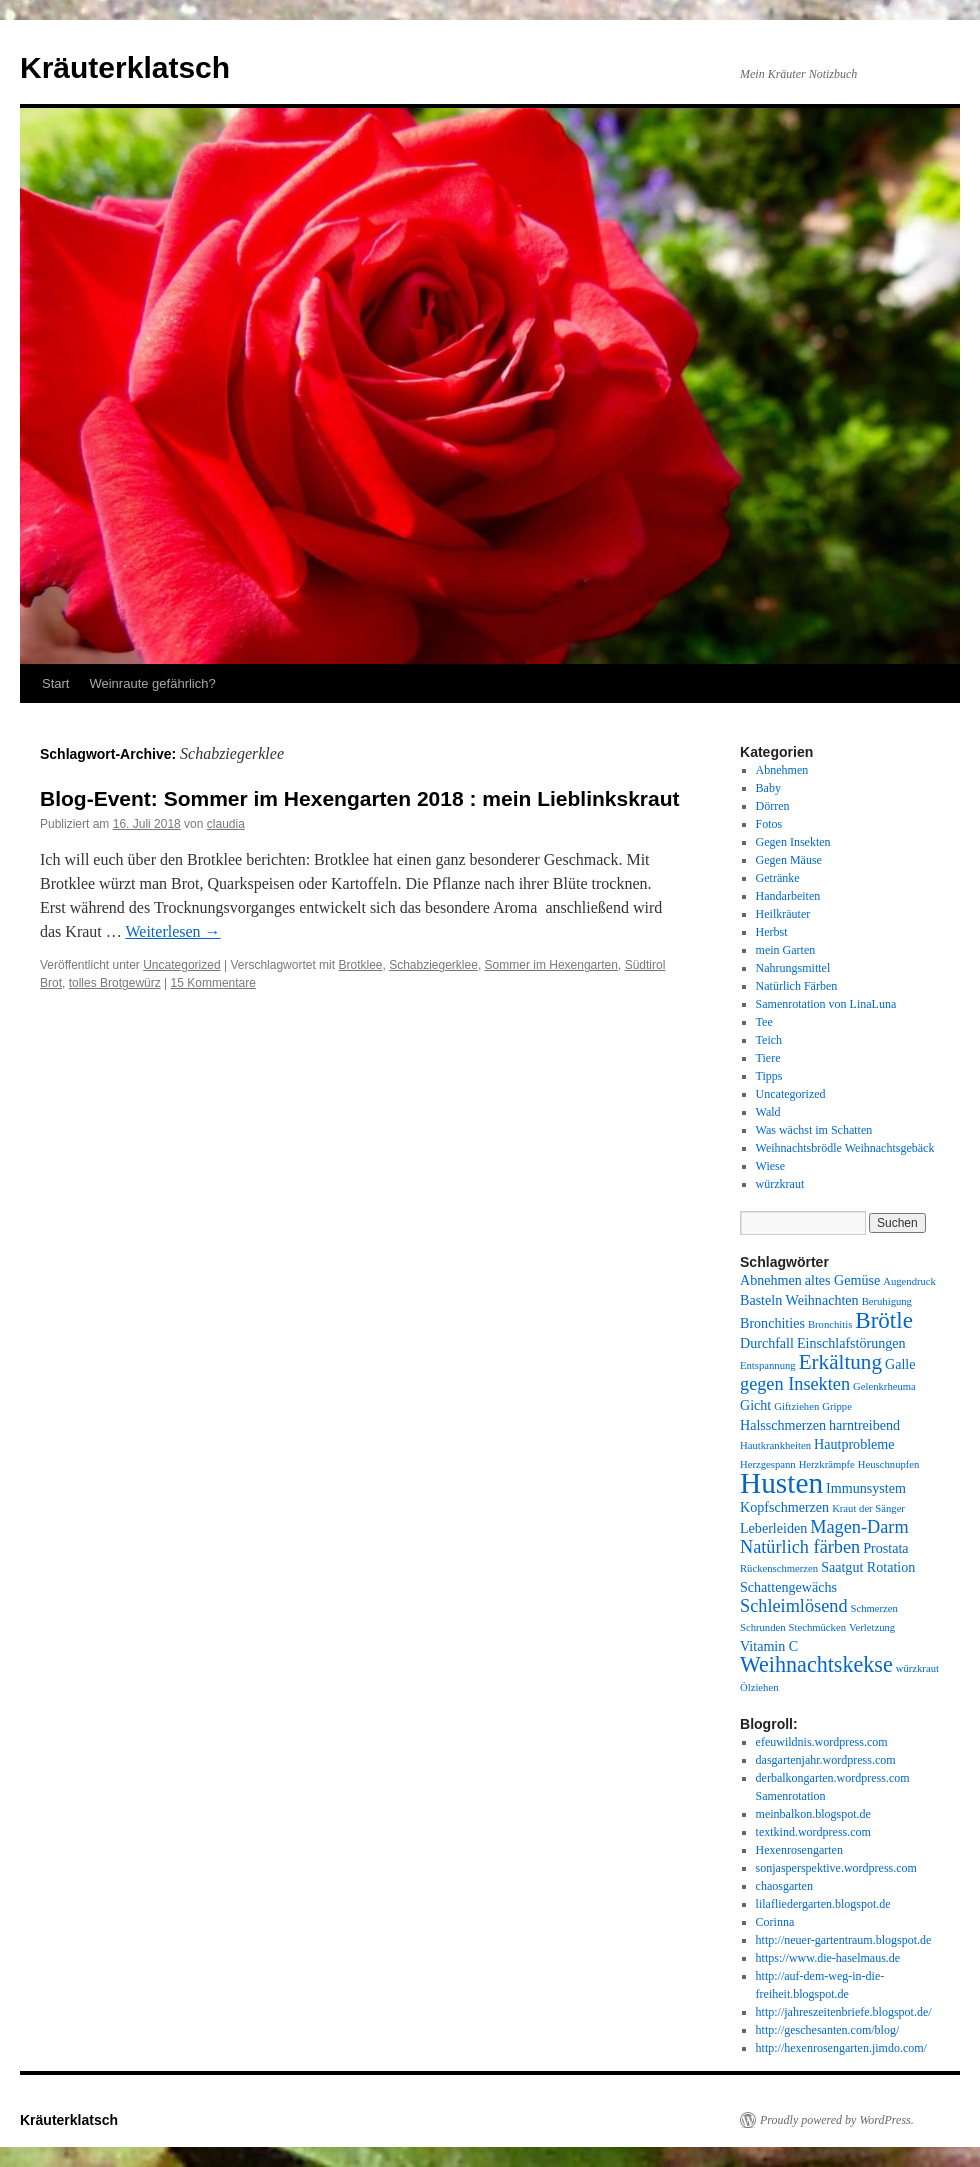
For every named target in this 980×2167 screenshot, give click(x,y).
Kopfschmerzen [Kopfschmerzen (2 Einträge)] (784, 1507)
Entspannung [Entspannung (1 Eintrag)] (768, 1365)
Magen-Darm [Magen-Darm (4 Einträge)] (859, 1527)
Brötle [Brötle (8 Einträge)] (884, 1320)
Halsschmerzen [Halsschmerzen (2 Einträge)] (783, 1425)
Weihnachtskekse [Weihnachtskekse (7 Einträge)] (816, 1664)
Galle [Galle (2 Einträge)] (900, 1364)
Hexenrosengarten (799, 1850)
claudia (226, 824)
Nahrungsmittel (793, 968)
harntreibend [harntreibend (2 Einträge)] (864, 1425)
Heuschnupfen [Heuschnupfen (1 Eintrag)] (889, 1464)
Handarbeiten (788, 896)
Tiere (768, 1058)
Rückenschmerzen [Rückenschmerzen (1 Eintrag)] (779, 1568)
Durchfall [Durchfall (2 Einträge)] (767, 1343)
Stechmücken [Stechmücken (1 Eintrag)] (817, 1627)
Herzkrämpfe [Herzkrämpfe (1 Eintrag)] (827, 1464)
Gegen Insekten (793, 842)
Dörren (773, 806)
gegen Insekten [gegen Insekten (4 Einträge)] (795, 1384)
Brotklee (360, 965)
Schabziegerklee (433, 965)
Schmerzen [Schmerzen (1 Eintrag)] (874, 1608)
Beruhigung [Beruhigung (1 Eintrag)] (887, 1301)
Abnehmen (782, 770)
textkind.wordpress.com (813, 1832)
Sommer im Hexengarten (551, 965)
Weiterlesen (172, 931)
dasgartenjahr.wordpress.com (826, 1760)
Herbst (772, 932)
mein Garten (786, 950)
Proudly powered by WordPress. (837, 2120)
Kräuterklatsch (125, 67)
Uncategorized (181, 965)
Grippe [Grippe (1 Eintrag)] (837, 1406)
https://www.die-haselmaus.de (828, 1958)
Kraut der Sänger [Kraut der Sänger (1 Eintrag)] (868, 1508)
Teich (769, 1040)
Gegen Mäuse (789, 860)
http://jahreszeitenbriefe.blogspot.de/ (844, 2012)
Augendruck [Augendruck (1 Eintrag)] (909, 1281)
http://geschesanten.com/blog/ (828, 2030)
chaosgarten (784, 1886)
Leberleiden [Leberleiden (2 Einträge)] (773, 1528)
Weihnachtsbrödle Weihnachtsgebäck (845, 1148)
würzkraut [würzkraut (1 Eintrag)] (917, 1668)
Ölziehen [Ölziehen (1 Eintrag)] (759, 1687)
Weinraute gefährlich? (152, 683)
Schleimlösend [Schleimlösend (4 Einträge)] (794, 1606)
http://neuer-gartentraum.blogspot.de (844, 1940)
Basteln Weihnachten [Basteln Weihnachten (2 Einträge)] (799, 1300)
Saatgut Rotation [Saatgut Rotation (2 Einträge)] (868, 1567)
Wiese (771, 1166)
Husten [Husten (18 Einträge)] (781, 1483)
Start (55, 683)
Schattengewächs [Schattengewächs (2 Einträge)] (788, 1587)
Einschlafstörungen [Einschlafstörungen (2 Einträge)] (851, 1343)
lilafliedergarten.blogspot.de (823, 1904)
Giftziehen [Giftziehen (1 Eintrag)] (796, 1406)
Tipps (769, 1076)
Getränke (778, 878)
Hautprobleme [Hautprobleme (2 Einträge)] (854, 1444)
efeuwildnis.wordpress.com (822, 1742)
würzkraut (780, 1184)
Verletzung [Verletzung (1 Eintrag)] (872, 1627)
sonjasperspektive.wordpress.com (836, 1868)
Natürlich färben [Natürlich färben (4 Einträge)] (800, 1547)
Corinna (775, 1922)
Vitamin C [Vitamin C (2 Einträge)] (769, 1646)
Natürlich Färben (797, 986)
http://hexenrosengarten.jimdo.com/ (841, 2048)
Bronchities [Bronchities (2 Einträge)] (772, 1323)
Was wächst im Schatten (814, 1130)
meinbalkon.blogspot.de (813, 1814)
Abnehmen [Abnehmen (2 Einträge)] (771, 1280)
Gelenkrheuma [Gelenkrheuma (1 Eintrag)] (884, 1386)
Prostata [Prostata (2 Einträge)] (885, 1548)
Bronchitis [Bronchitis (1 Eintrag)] (830, 1324)
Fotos (769, 824)
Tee (764, 1022)
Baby (768, 788)
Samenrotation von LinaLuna (826, 1004)
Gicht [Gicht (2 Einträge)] (755, 1405)
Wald (768, 1112)
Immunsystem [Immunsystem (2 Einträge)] (866, 1488)
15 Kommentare (213, 983)
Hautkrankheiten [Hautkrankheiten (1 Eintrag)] (775, 1445)
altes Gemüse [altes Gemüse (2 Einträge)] (842, 1280)
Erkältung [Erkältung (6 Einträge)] (840, 1362)
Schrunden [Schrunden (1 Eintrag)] (763, 1627)
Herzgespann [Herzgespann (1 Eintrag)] (768, 1464)
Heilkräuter (783, 914)
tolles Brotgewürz (115, 983)
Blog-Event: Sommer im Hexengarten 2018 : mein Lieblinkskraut (360, 798)
